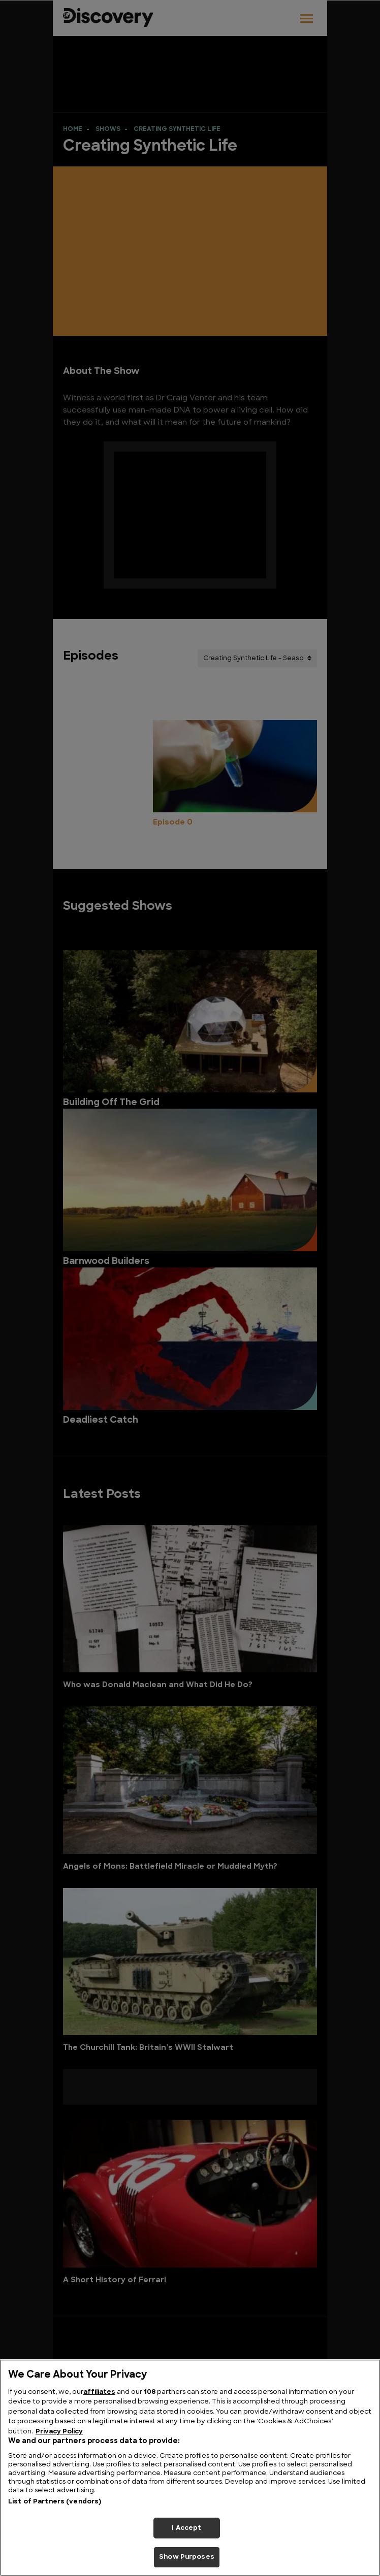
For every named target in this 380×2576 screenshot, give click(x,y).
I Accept (186, 2528)
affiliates (99, 2392)
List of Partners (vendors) (54, 2501)
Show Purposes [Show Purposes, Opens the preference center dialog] (186, 2557)
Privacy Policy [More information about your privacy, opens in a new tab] (59, 2431)
